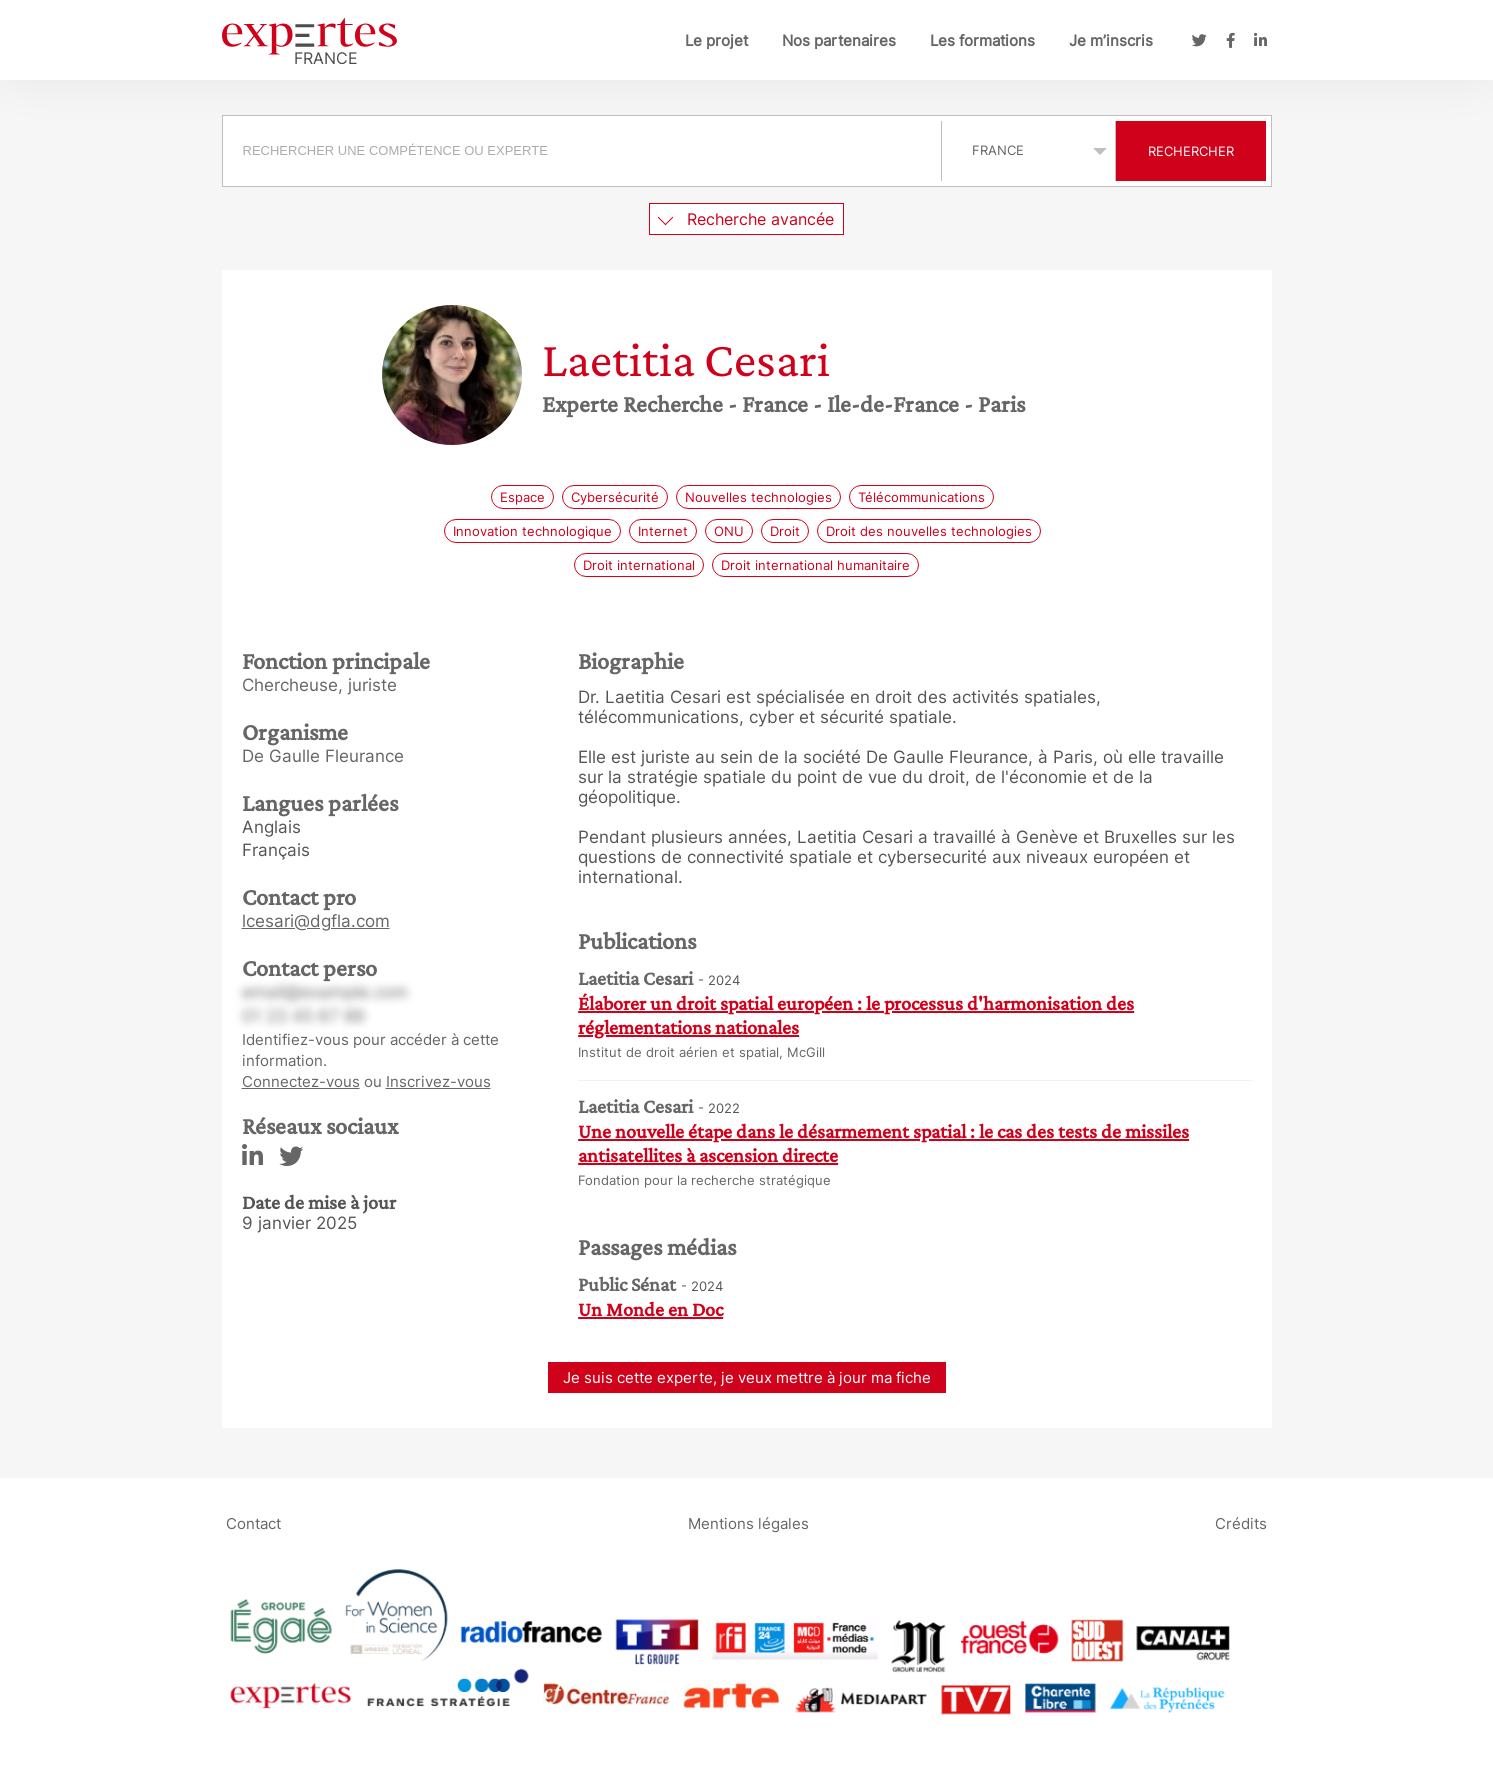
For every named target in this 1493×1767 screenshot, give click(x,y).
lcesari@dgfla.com (316, 921)
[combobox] (584, 151)
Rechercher (1191, 151)
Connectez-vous (301, 1081)
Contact (253, 1522)
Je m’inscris (1111, 40)
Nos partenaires (839, 40)
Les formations (982, 40)
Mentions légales (748, 1522)
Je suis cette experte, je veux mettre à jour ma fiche (747, 1377)
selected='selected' (1028, 150)
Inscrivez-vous (438, 1081)
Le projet (716, 40)
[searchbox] (582, 151)
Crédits (1241, 1522)
